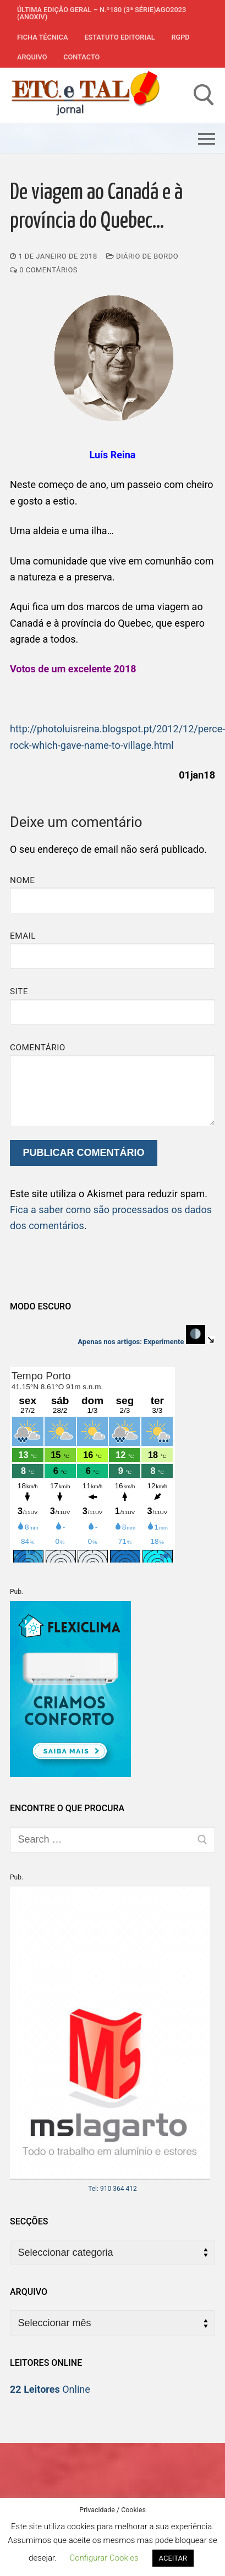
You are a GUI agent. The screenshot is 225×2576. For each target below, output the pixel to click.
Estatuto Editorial (119, 37)
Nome (22, 880)
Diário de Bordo (142, 256)
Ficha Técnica (42, 37)
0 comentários (44, 270)
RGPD (180, 37)
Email (23, 936)
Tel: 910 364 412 (112, 2189)
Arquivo (32, 57)
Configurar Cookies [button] (103, 2558)
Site (19, 991)
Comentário (37, 1048)
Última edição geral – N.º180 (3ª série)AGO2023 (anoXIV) (101, 13)
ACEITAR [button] (173, 2558)
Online (50, 2389)
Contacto (81, 57)
